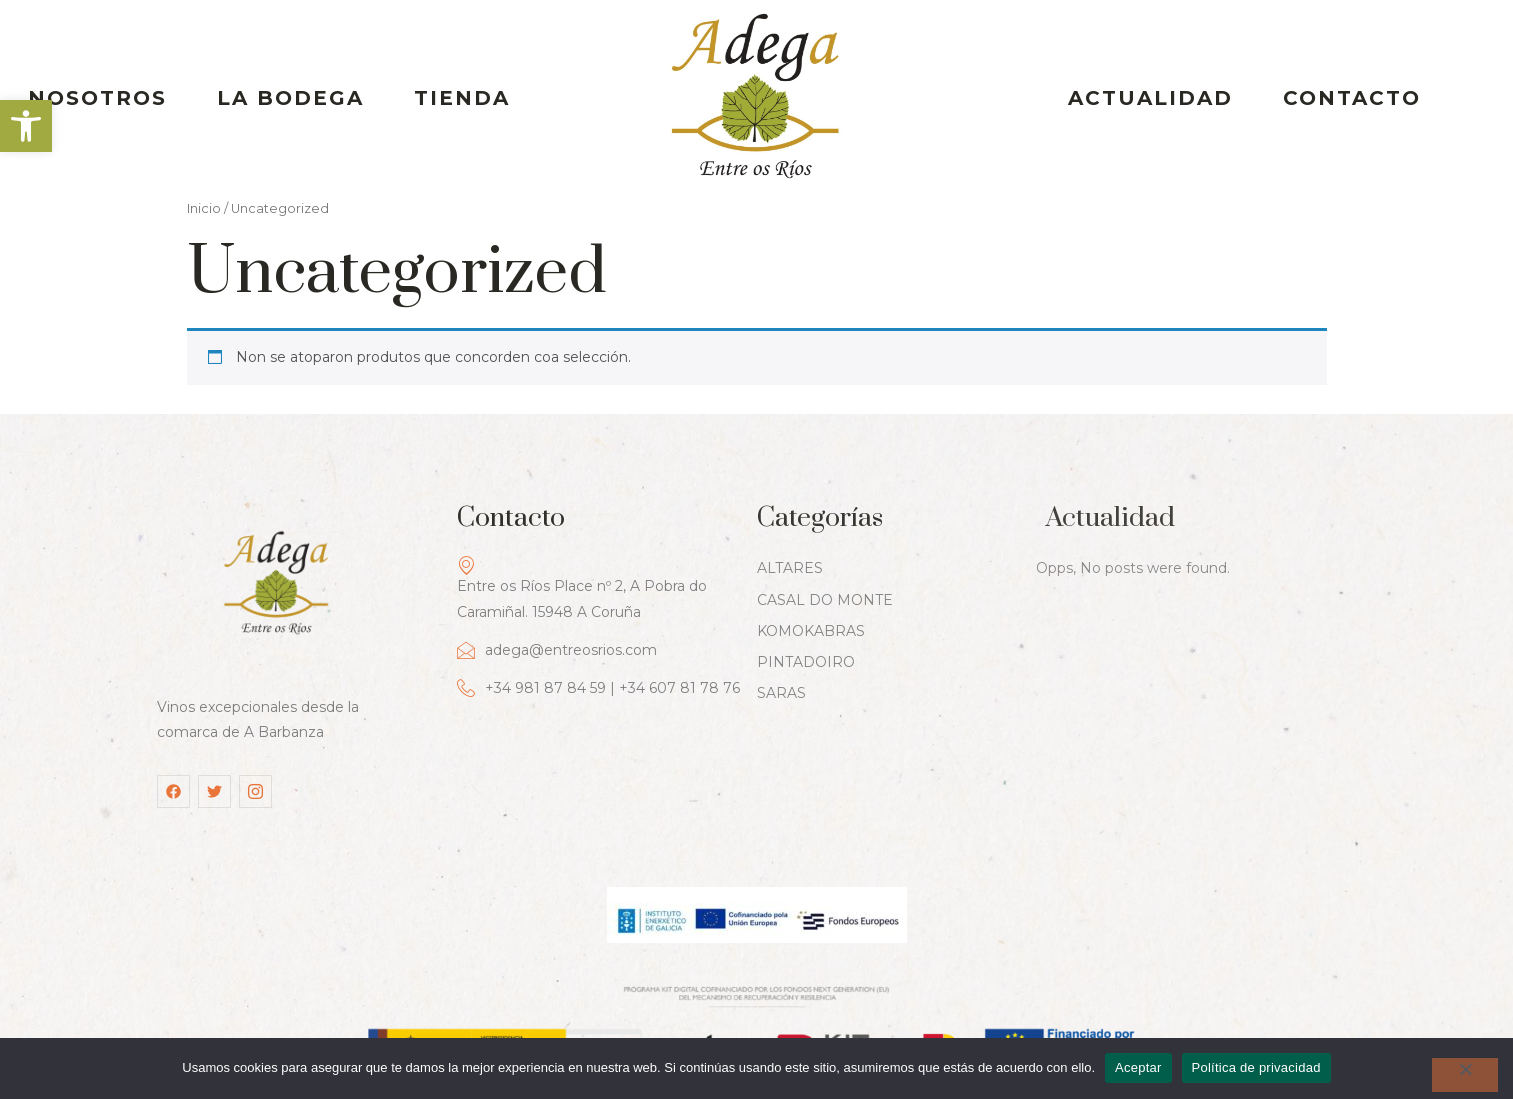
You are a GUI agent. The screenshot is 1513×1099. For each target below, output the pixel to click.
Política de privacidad (1256, 1067)
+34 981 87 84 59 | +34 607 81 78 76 (598, 641)
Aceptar (1138, 1067)
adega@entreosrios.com (557, 603)
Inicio (204, 149)
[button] (26, 126)
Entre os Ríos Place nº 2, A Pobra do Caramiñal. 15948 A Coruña (582, 541)
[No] (1465, 1075)
